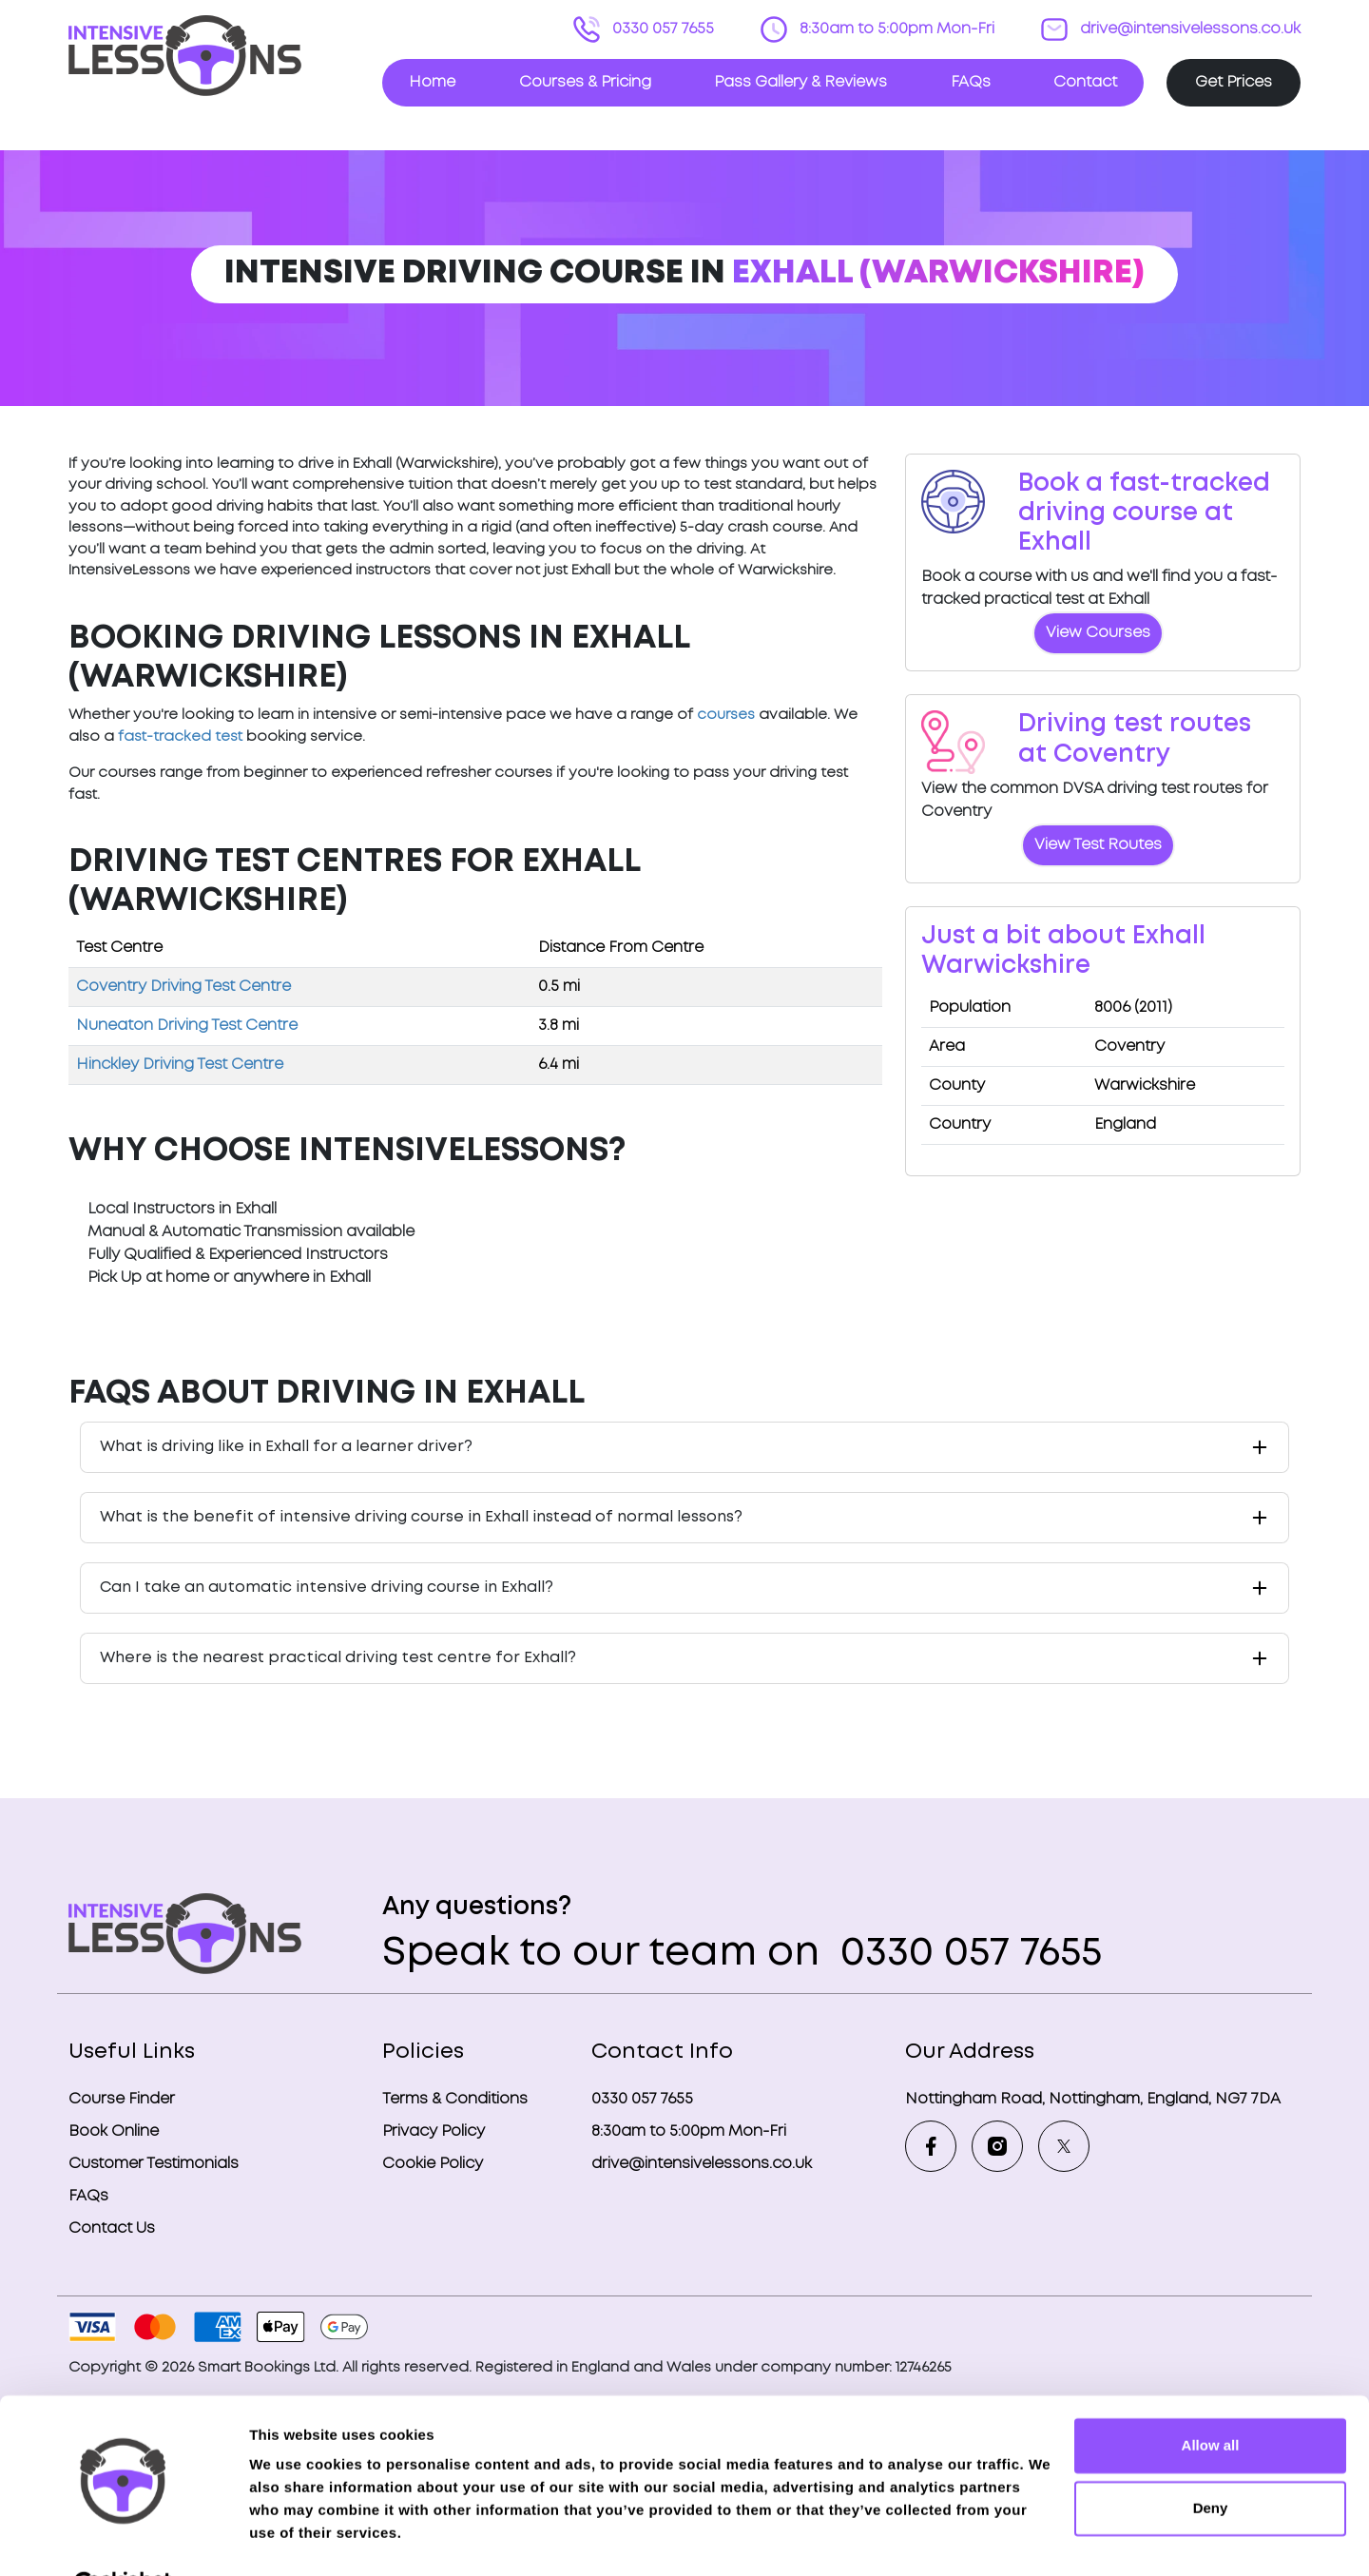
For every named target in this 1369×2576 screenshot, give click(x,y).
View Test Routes (1098, 845)
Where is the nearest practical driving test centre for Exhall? (338, 1658)
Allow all (1211, 2399)
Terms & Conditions (455, 2099)
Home (432, 82)
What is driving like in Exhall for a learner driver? (286, 1447)
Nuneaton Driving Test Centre (187, 1025)
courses (726, 715)
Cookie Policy (432, 2164)
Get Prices (1233, 82)
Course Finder (121, 2099)
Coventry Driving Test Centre (183, 986)
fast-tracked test (180, 737)
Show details (293, 2538)
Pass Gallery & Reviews (800, 82)
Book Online (113, 2131)
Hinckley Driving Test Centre (179, 1064)
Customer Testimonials (153, 2164)
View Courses (1098, 633)
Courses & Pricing (585, 82)
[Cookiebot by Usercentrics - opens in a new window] (123, 2539)
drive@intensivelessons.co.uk (1188, 29)
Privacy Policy (433, 2131)
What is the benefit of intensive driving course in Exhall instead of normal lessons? (421, 1517)
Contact (1085, 82)
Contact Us (111, 2228)
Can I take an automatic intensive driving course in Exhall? (326, 1587)
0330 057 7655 (661, 29)
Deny (1210, 2460)
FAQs (971, 82)
